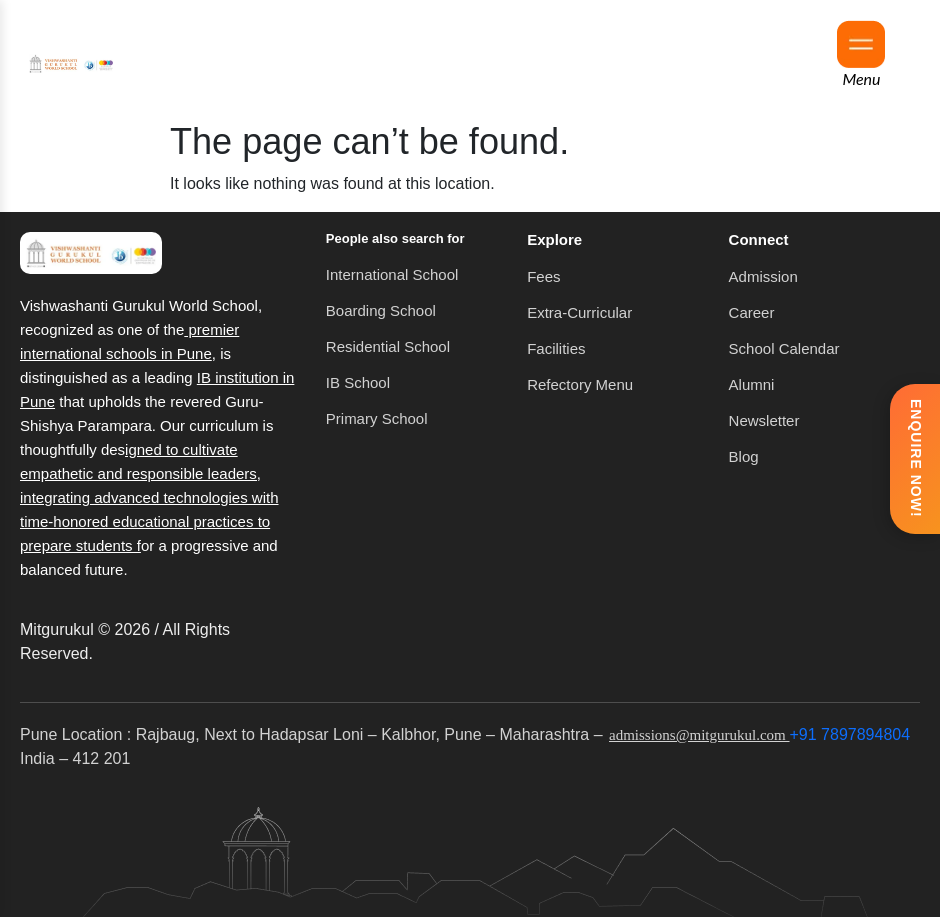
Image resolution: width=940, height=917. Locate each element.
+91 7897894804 (850, 734)
